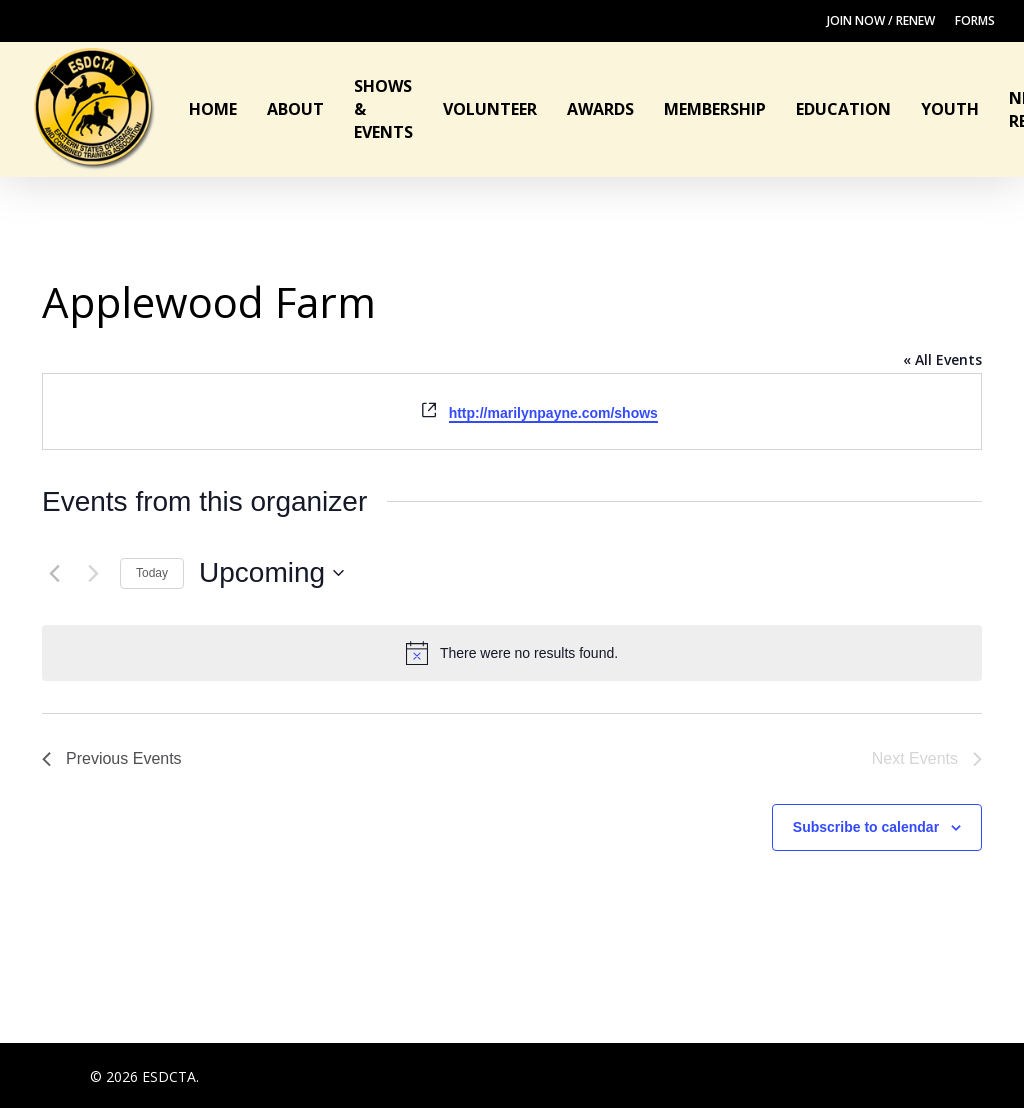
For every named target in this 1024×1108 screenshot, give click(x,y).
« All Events (942, 359)
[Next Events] (93, 573)
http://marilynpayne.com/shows (553, 413)
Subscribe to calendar (866, 827)
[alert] (512, 653)
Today (152, 573)
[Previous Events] (54, 573)
